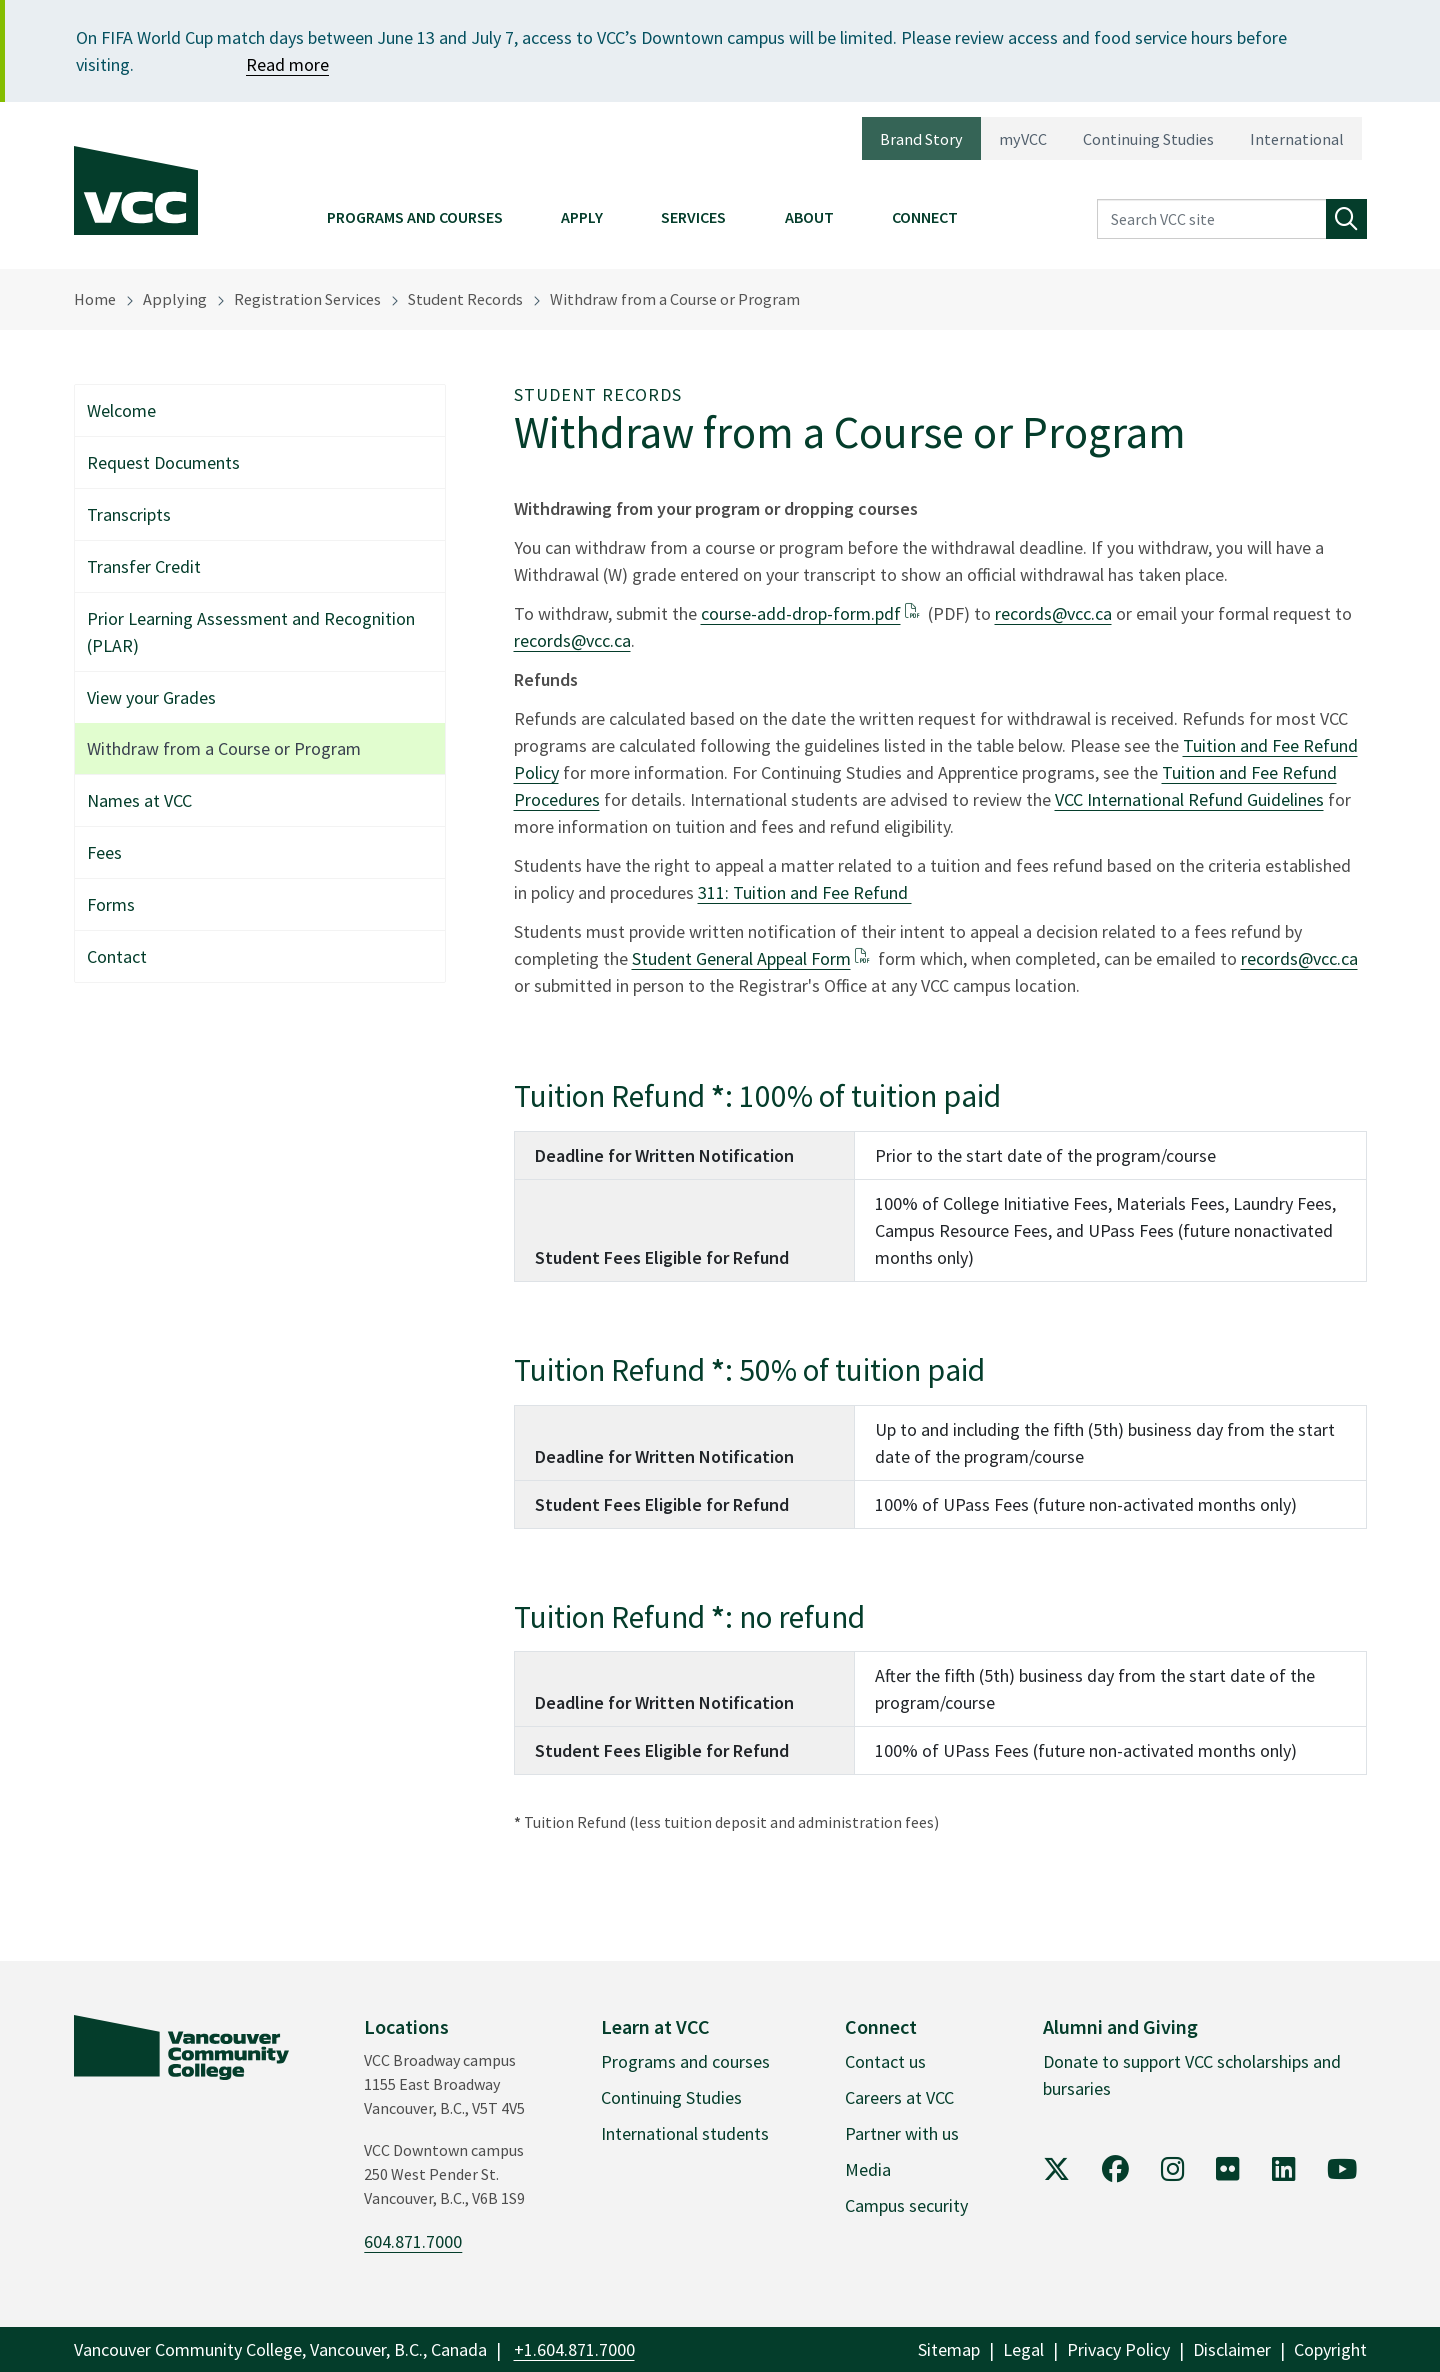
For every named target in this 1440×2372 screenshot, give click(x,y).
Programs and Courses (415, 217)
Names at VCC (139, 800)
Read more (287, 64)
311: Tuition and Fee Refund (805, 892)
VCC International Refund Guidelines (1189, 799)
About (809, 217)
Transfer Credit (144, 566)
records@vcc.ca (1053, 613)
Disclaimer (1232, 2349)
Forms (111, 904)
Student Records (465, 299)
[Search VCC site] (1212, 219)
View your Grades (151, 697)
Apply (582, 217)
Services (693, 217)
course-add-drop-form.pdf (801, 613)
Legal (1023, 2349)
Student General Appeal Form (741, 958)
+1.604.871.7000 (574, 2349)
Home (95, 299)
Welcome (121, 410)
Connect (925, 217)
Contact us (885, 2061)
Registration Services (307, 299)
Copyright (1330, 2349)
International (1297, 139)
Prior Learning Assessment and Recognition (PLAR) (251, 632)
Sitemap (949, 2349)
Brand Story (921, 139)
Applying (175, 299)
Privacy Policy (1118, 2349)
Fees (104, 852)
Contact (117, 956)
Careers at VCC (899, 2097)
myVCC (1023, 139)
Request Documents (163, 462)
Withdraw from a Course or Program (675, 299)
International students (685, 2133)
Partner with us (902, 2133)
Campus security (906, 2205)
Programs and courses (685, 2061)
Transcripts (129, 514)
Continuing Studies (1148, 139)
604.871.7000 (413, 2241)
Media (868, 2169)
